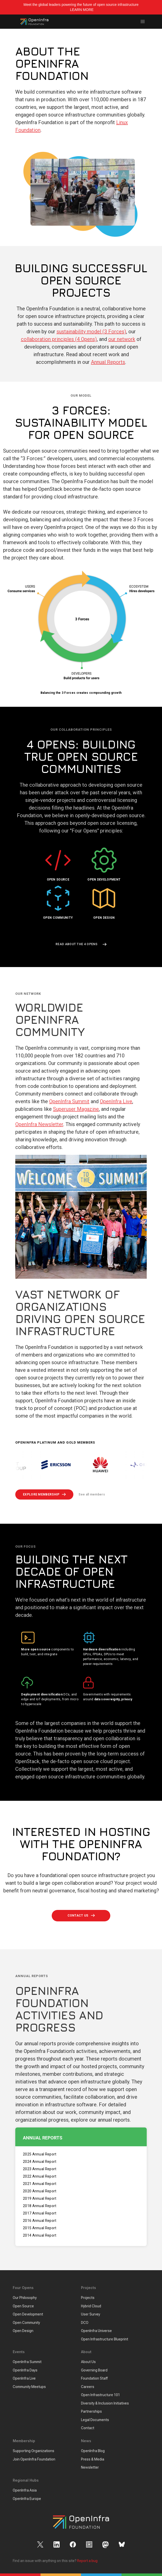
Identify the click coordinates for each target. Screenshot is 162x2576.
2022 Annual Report (39, 2176)
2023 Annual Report (39, 2169)
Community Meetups (29, 2387)
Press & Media (92, 2459)
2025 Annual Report (39, 2154)
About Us (88, 2362)
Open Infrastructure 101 (100, 2395)
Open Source (23, 2306)
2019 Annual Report (39, 2198)
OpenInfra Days (25, 2370)
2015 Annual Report (39, 2228)
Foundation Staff (94, 2378)
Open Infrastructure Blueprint (104, 2339)
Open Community (26, 2323)
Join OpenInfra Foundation (34, 2459)
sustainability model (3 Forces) (91, 331)
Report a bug (87, 2561)
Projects (87, 2298)
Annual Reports (108, 362)
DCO (84, 2323)
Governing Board (94, 2370)
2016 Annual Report (39, 2221)
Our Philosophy (25, 2298)
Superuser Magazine (76, 1109)
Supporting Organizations (33, 2451)
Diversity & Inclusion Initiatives (105, 2403)
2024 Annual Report (39, 2162)
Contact (87, 2428)
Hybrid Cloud (91, 2306)
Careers (87, 2387)
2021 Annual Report (39, 2184)
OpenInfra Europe (27, 2499)
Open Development (28, 2314)
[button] (143, 22)
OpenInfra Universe (96, 2331)
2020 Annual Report (39, 2191)
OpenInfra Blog (93, 2451)
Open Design (23, 2331)
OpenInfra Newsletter (39, 1124)
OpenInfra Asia (25, 2490)
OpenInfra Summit (69, 1101)
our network (121, 339)
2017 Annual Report (39, 2213)
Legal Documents (95, 2420)
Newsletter (90, 2467)
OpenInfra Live (116, 1101)
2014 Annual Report (39, 2235)
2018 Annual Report (39, 2206)
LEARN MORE (82, 10)
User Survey (90, 2314)
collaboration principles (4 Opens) (59, 339)
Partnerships (91, 2411)
